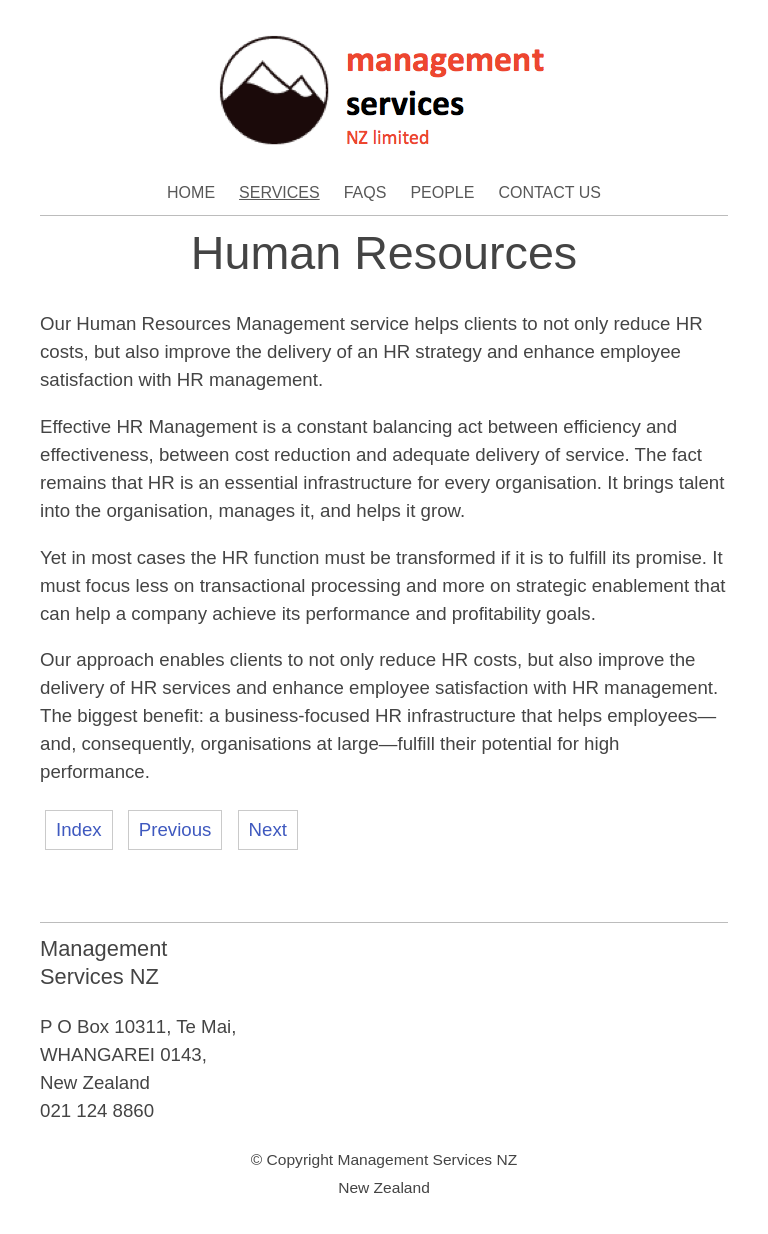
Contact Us (549, 192)
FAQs (365, 192)
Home (191, 192)
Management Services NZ (427, 1159)
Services (279, 192)
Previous (175, 829)
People (442, 192)
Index (79, 829)
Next (268, 829)
